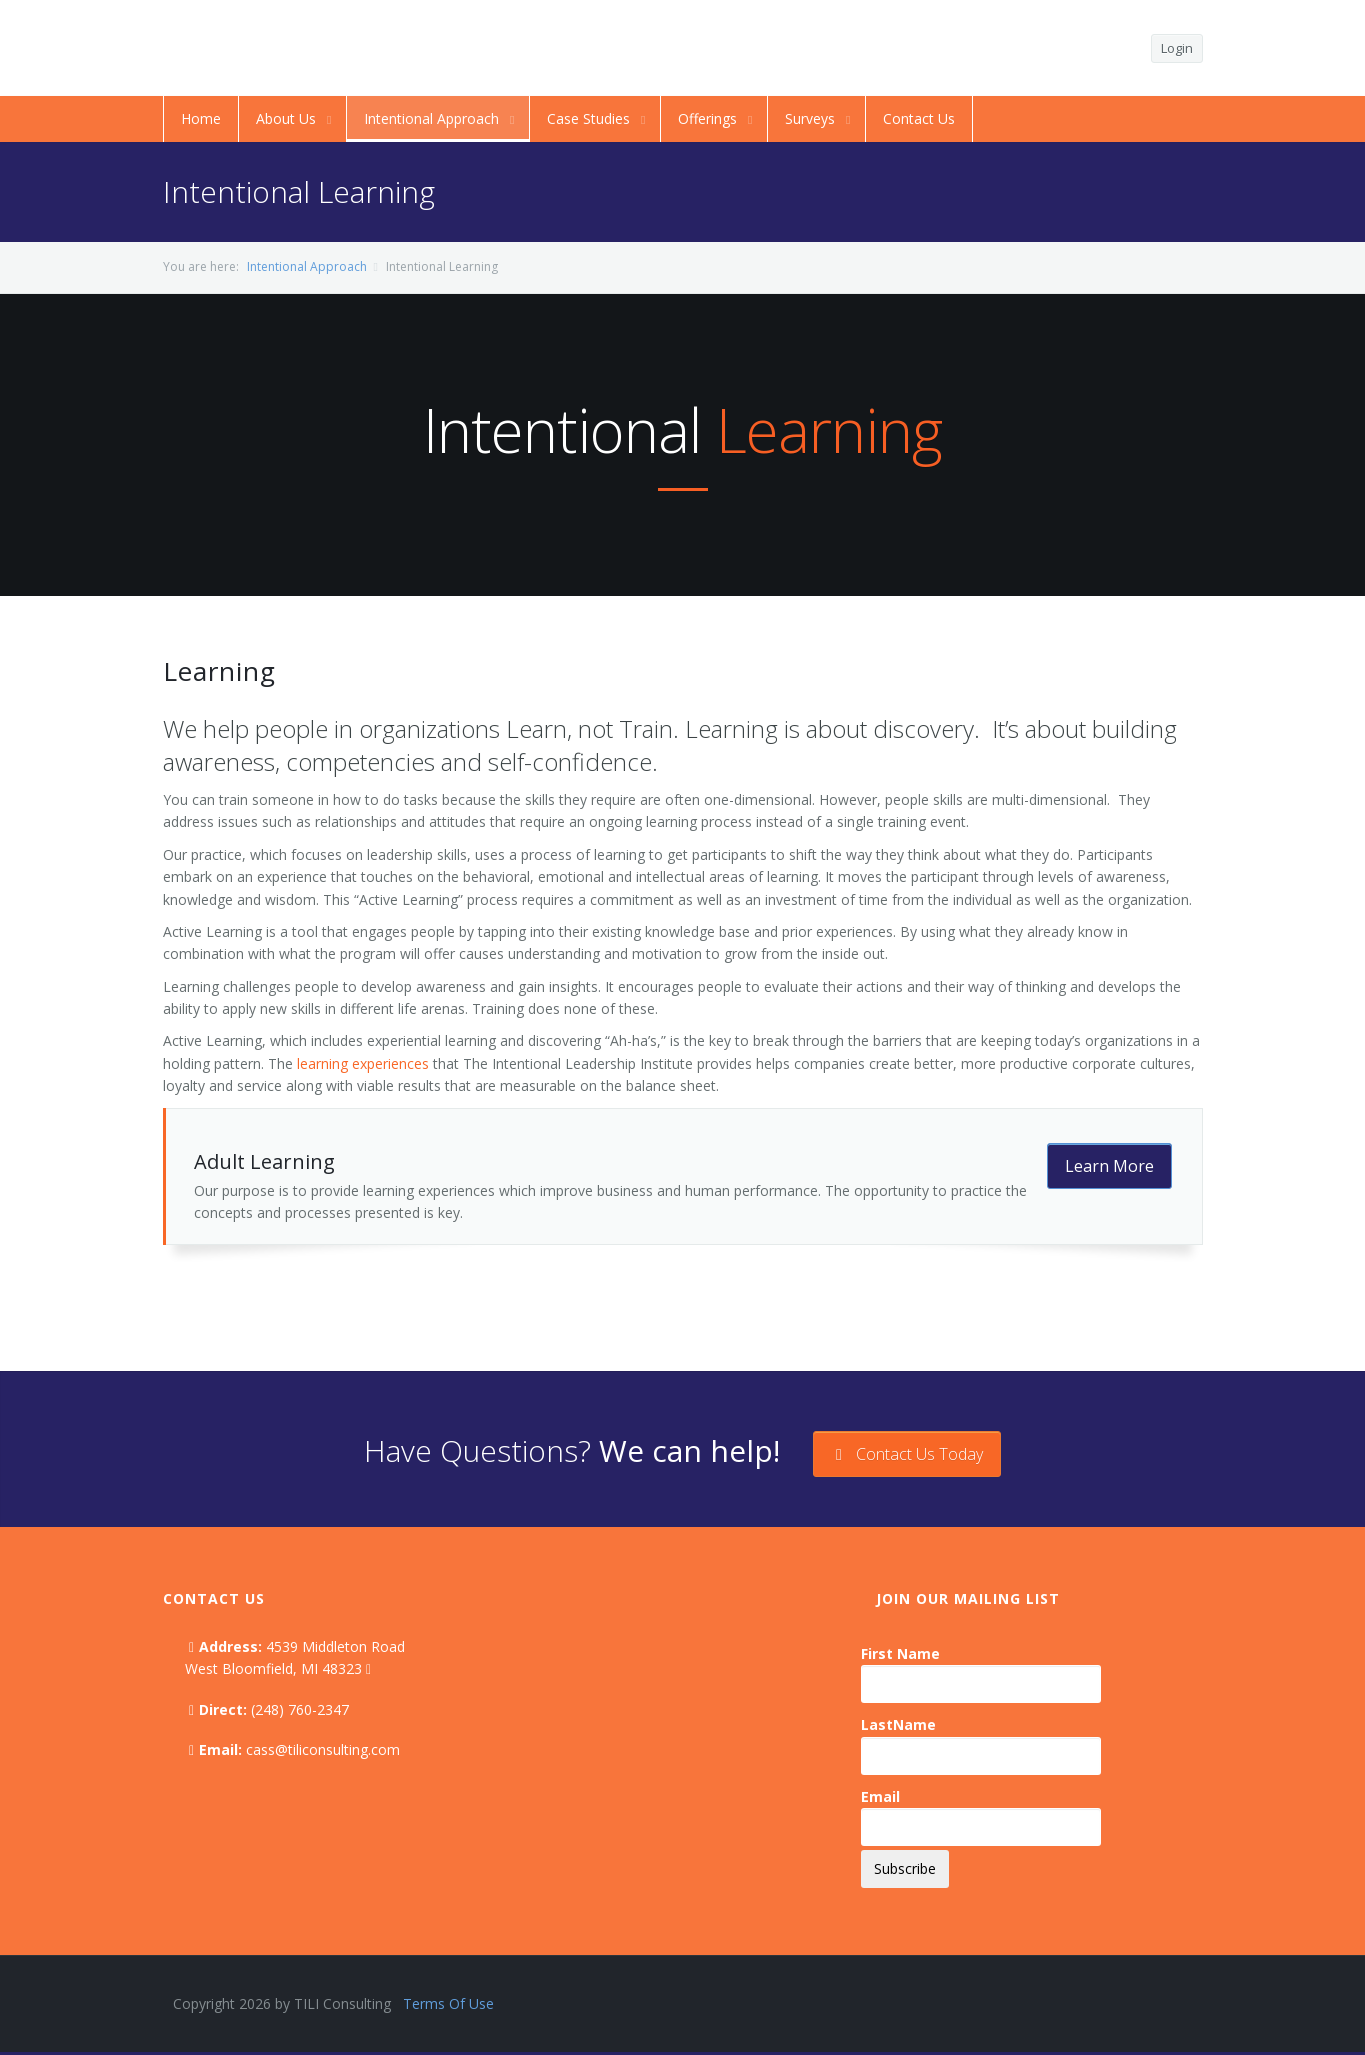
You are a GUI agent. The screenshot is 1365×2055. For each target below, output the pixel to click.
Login (1177, 48)
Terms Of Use (448, 2003)
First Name (900, 1653)
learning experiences (363, 1063)
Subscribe (905, 1868)
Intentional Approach (307, 266)
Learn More (1109, 1166)
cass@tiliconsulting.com (323, 1749)
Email (880, 1796)
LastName (898, 1724)
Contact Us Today (907, 1454)
